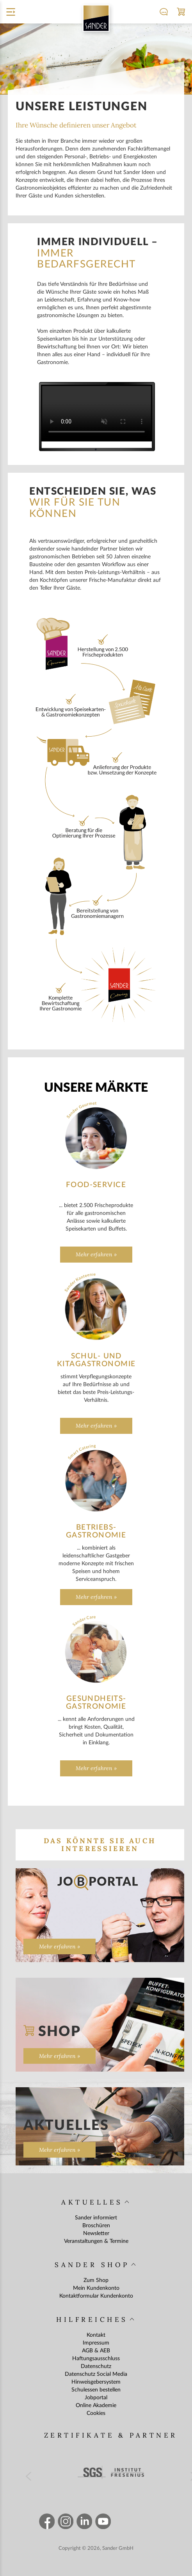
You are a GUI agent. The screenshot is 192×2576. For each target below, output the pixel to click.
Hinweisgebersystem (96, 2382)
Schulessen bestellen (96, 2390)
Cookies (96, 2413)
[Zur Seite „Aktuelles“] (100, 2126)
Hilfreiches (92, 2319)
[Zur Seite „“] (100, 1915)
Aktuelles (92, 2202)
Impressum (96, 2343)
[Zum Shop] (100, 2025)
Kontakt (96, 2335)
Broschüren (96, 2225)
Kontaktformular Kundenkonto (96, 2296)
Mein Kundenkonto (96, 2288)
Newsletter (96, 2233)
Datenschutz (96, 2366)
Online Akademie (96, 2405)
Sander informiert (96, 2218)
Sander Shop (92, 2264)
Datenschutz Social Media (96, 2374)
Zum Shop (96, 2280)
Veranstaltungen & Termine (96, 2241)
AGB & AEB (96, 2351)
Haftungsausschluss (96, 2358)
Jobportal (96, 2397)
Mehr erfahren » (96, 1254)
